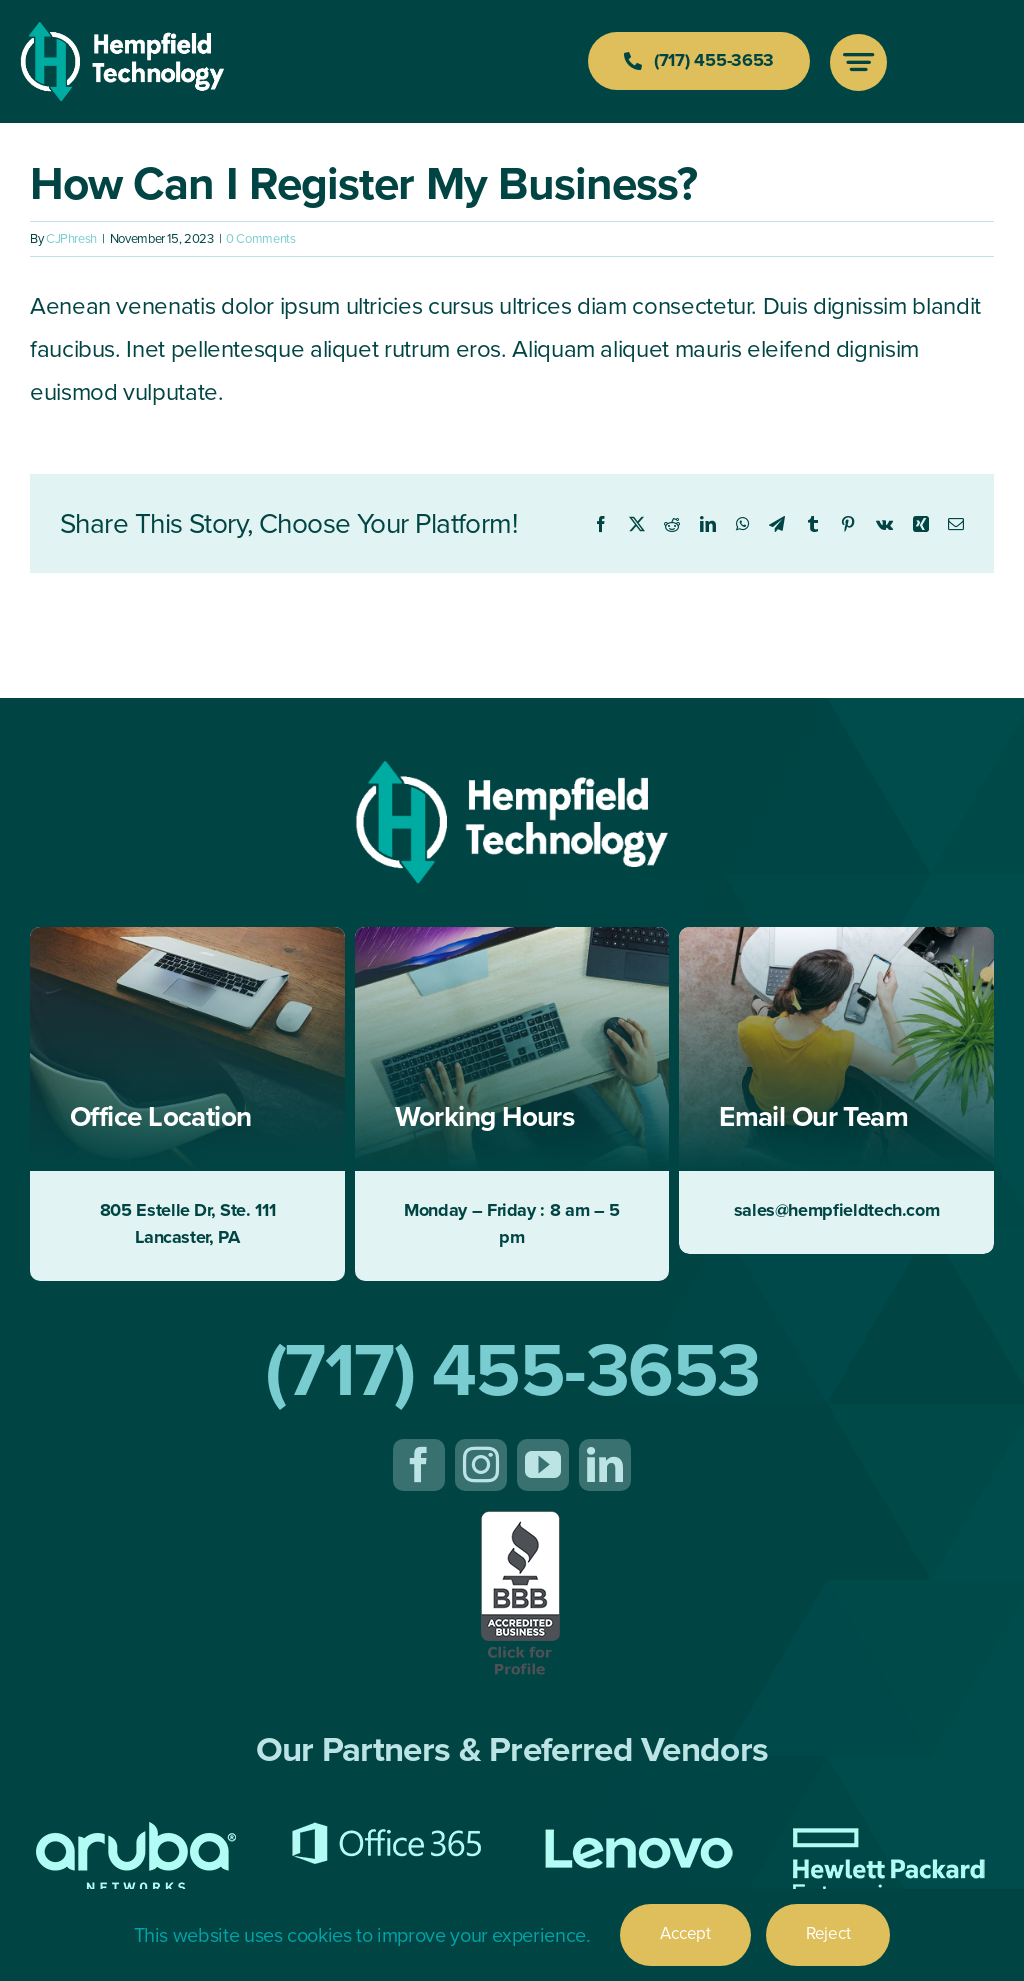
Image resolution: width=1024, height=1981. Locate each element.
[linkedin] (605, 1465)
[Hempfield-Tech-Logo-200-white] (122, 32)
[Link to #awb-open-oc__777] (858, 62)
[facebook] (419, 1465)
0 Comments (260, 238)
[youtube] (543, 1465)
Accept (685, 1933)
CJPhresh (71, 238)
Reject (828, 1933)
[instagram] (481, 1465)
